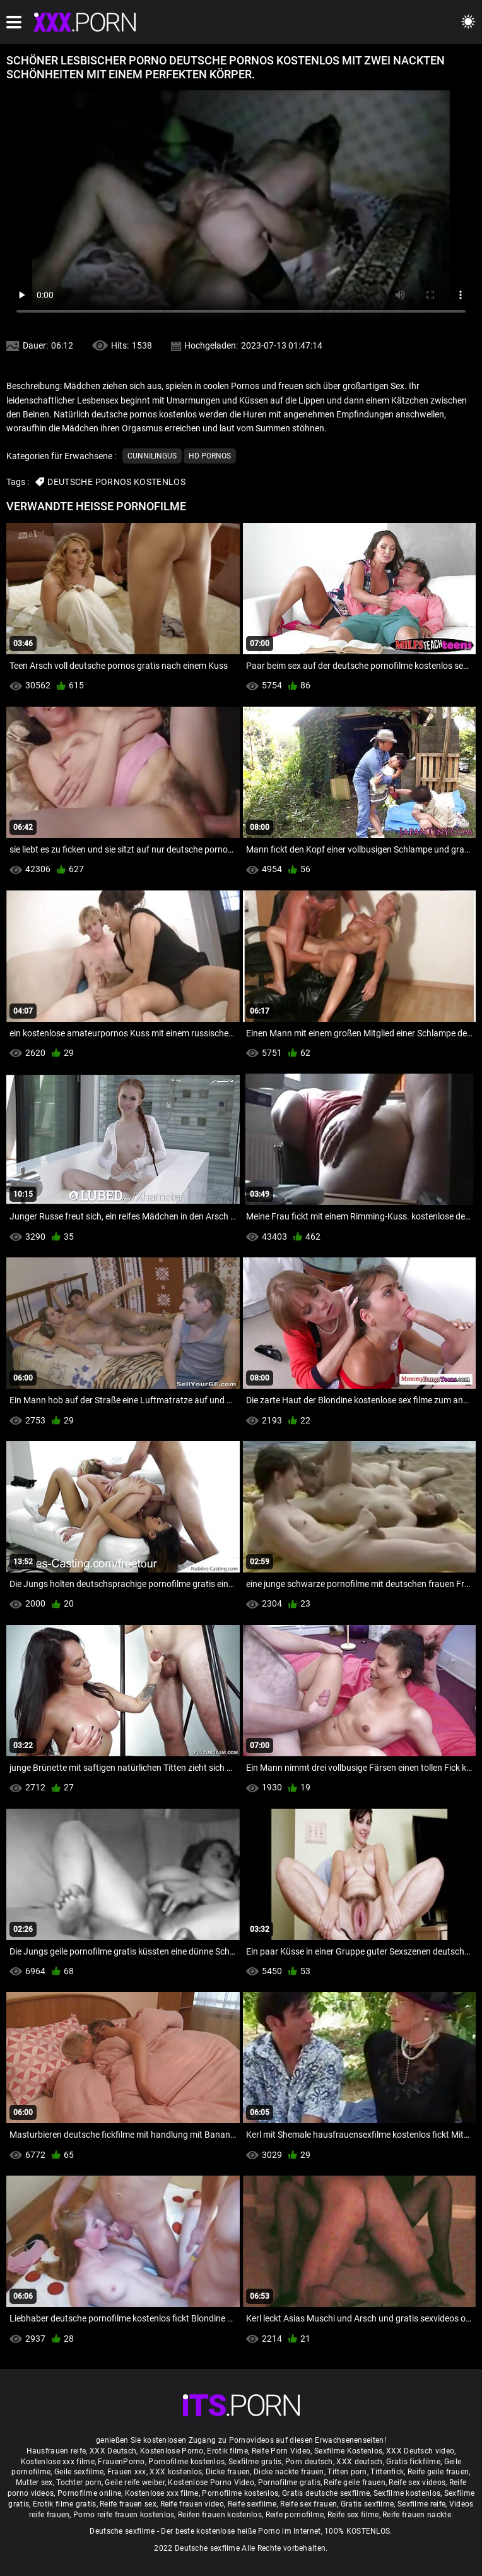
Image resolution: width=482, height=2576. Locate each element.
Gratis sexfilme (367, 2504)
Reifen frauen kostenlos (220, 2514)
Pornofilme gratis (289, 2482)
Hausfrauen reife (56, 2451)
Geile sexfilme (78, 2471)
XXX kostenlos (176, 2471)
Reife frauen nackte (416, 2514)
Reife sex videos (417, 2482)
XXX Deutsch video (420, 2451)
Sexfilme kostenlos (406, 2493)
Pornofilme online (89, 2493)
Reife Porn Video (281, 2451)
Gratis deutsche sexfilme (326, 2493)
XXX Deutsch (113, 2451)
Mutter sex (34, 2482)
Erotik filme (227, 2451)
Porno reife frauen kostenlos (123, 2514)
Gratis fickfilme (413, 2461)
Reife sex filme (353, 2514)
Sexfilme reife (421, 2504)
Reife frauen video (192, 2504)
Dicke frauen (228, 2471)
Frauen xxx (126, 2471)
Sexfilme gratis (255, 2461)
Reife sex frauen (308, 2504)
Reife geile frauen (438, 2471)
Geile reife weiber (134, 2482)
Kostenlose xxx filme (58, 2461)
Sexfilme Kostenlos (348, 2451)
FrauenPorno (121, 2461)
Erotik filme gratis (65, 2504)
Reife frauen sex (128, 2504)
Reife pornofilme (295, 2514)
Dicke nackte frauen (289, 2471)
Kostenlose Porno (172, 2451)
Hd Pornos (210, 456)
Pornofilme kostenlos (186, 2461)
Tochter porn (79, 2482)
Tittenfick (387, 2471)
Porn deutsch (309, 2461)
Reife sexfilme (252, 2504)
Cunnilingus (152, 456)
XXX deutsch (359, 2461)
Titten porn (347, 2471)
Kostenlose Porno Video (211, 2482)
